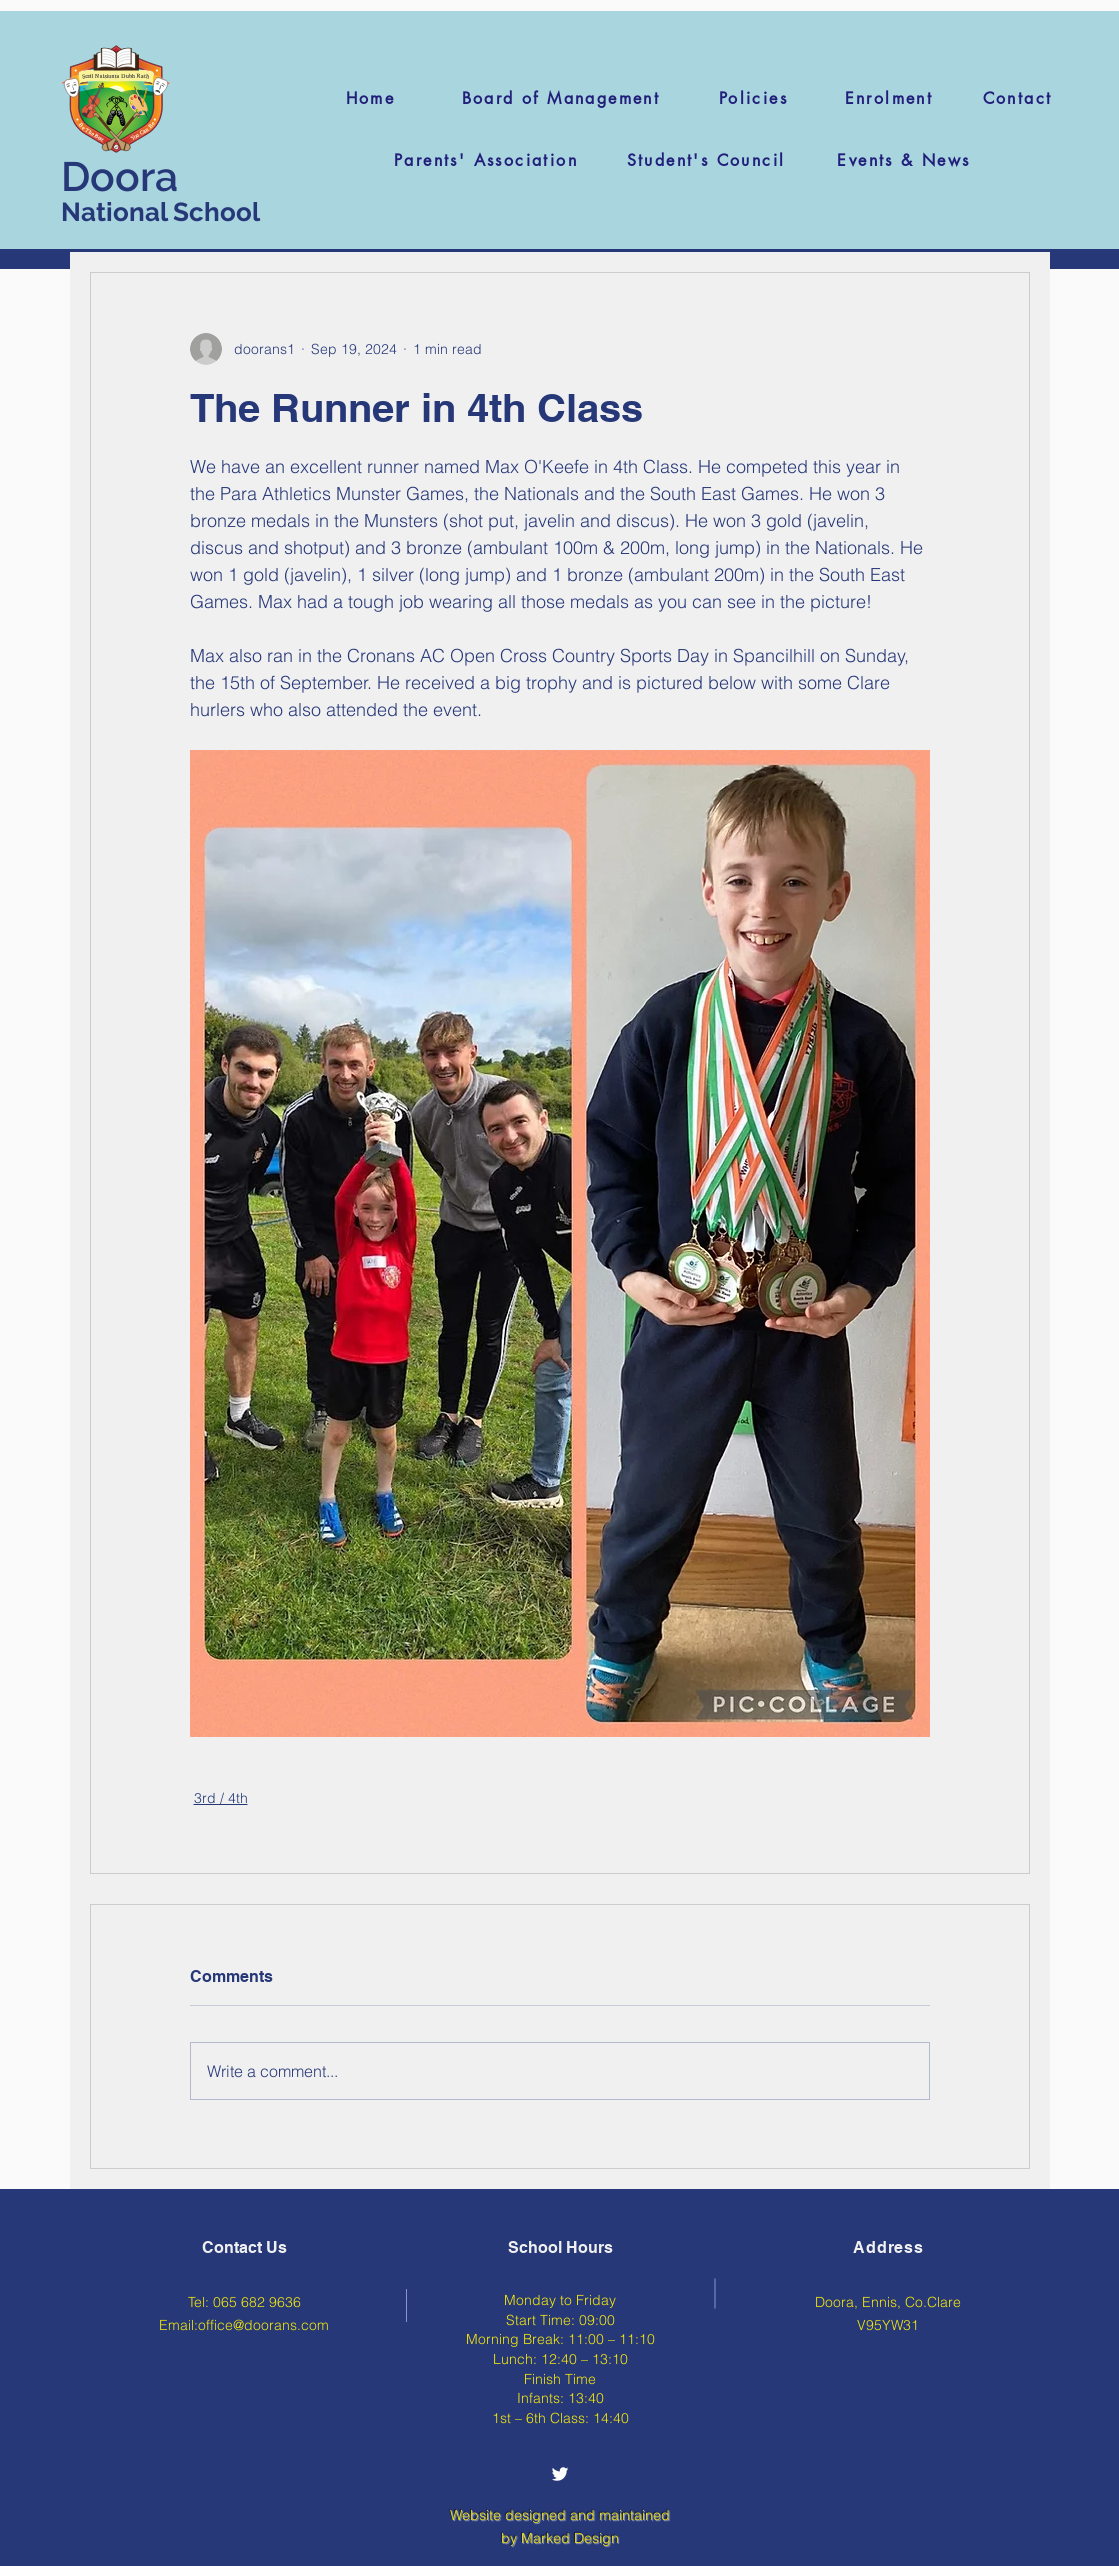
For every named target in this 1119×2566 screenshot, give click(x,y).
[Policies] (753, 98)
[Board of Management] (561, 98)
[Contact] (1017, 98)
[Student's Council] (706, 160)
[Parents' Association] (486, 160)
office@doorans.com (263, 2325)
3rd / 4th (221, 1798)
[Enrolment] (889, 98)
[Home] (370, 98)
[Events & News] (904, 160)
